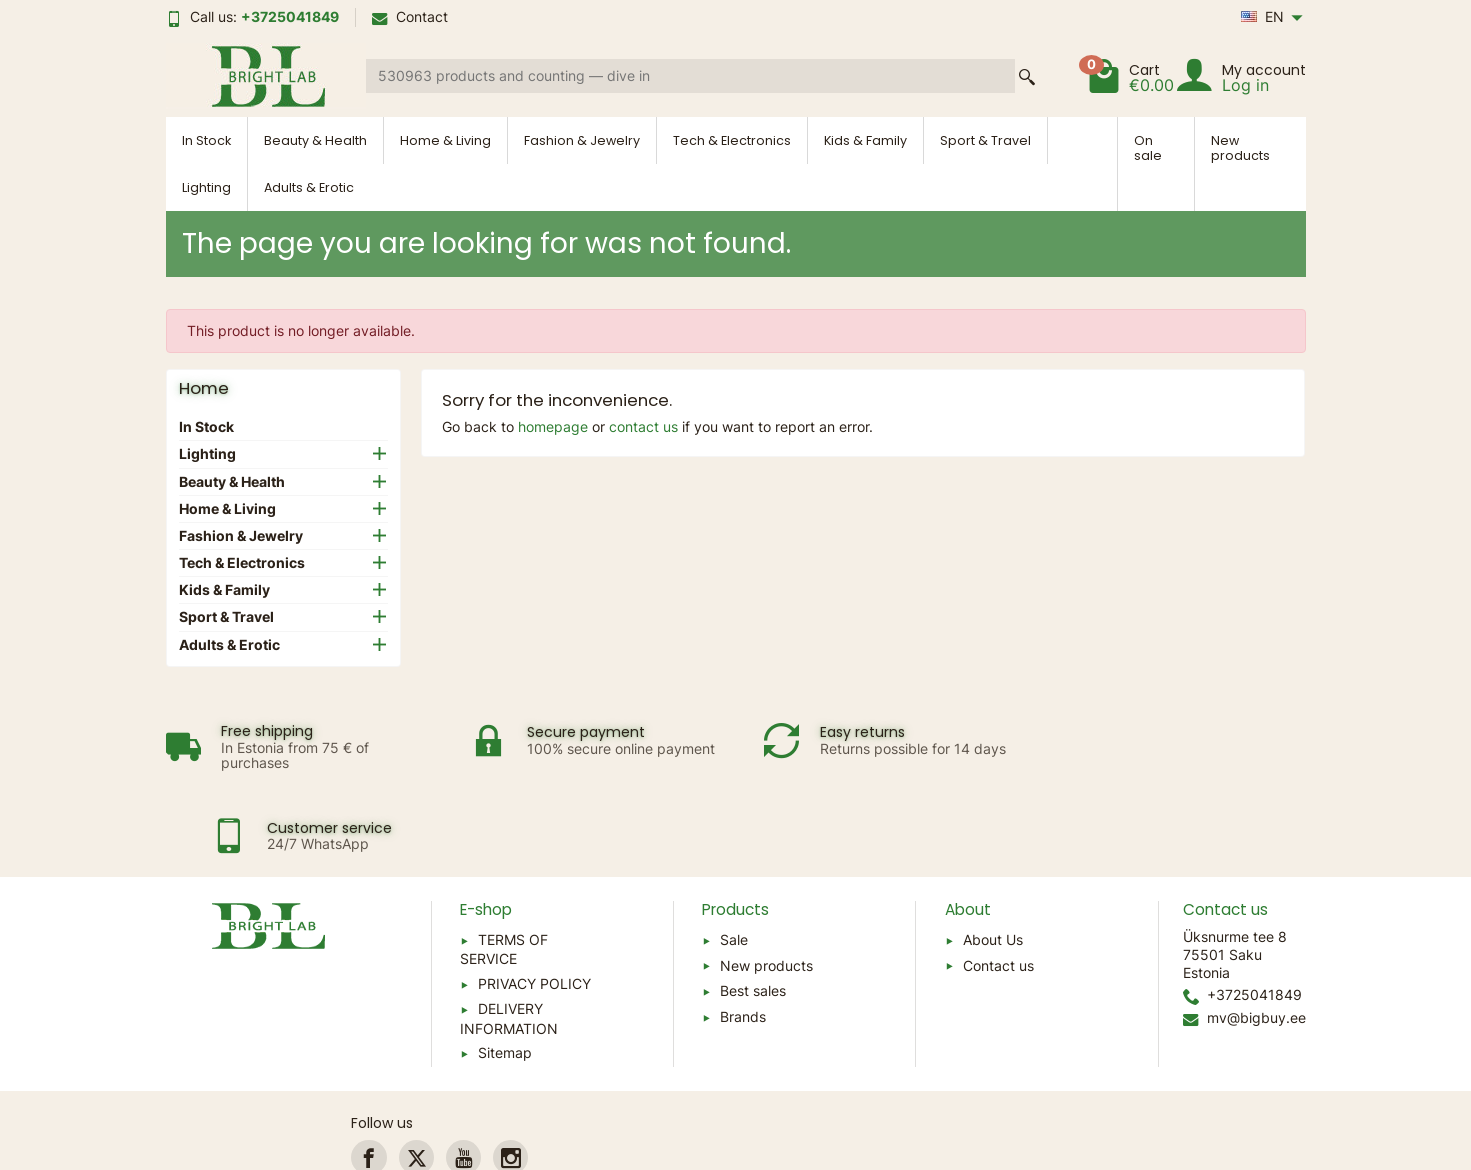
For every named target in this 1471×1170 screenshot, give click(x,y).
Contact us (998, 882)
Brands (743, 933)
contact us (643, 426)
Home (204, 388)
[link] (368, 1074)
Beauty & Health (315, 140)
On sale (1148, 148)
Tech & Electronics (732, 140)
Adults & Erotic (309, 187)
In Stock (206, 140)
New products (1240, 148)
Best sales (753, 907)
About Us (993, 856)
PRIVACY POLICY (534, 900)
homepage (553, 426)
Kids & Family (865, 140)
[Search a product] (690, 76)
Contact (410, 16)
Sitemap (505, 969)
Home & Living (445, 140)
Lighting (206, 187)
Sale (734, 856)
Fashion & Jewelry (582, 140)
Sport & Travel (985, 140)
